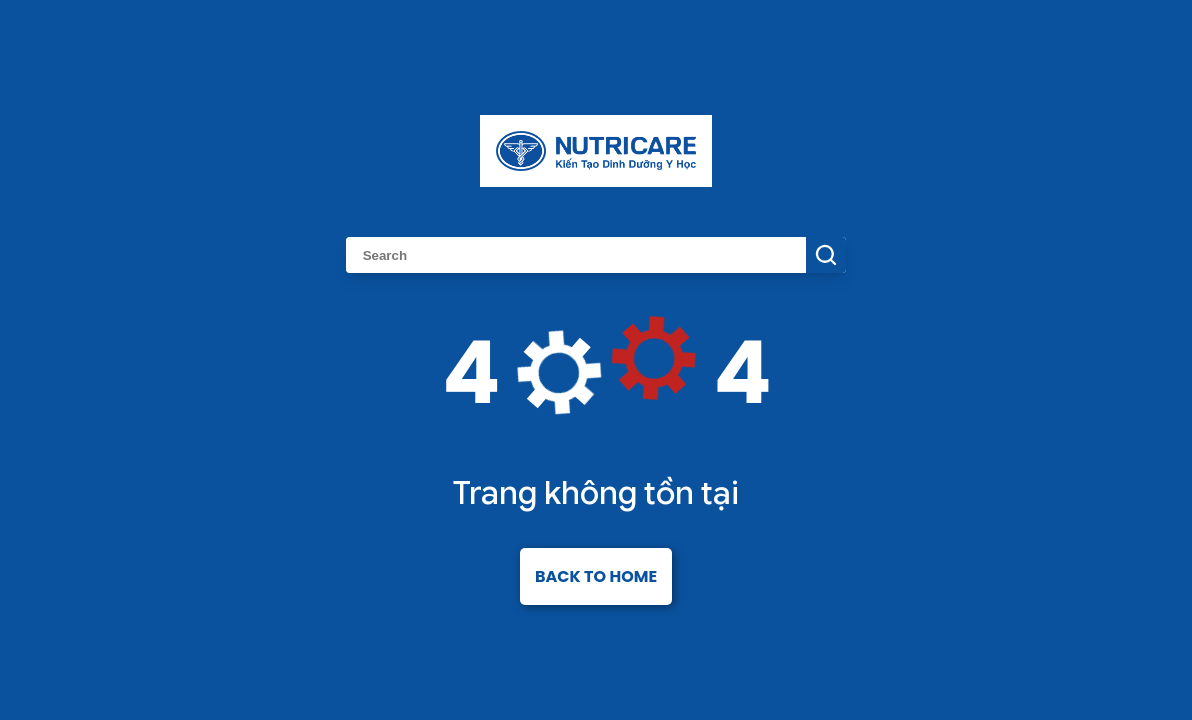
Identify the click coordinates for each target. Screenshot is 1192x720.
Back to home (596, 576)
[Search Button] (826, 255)
